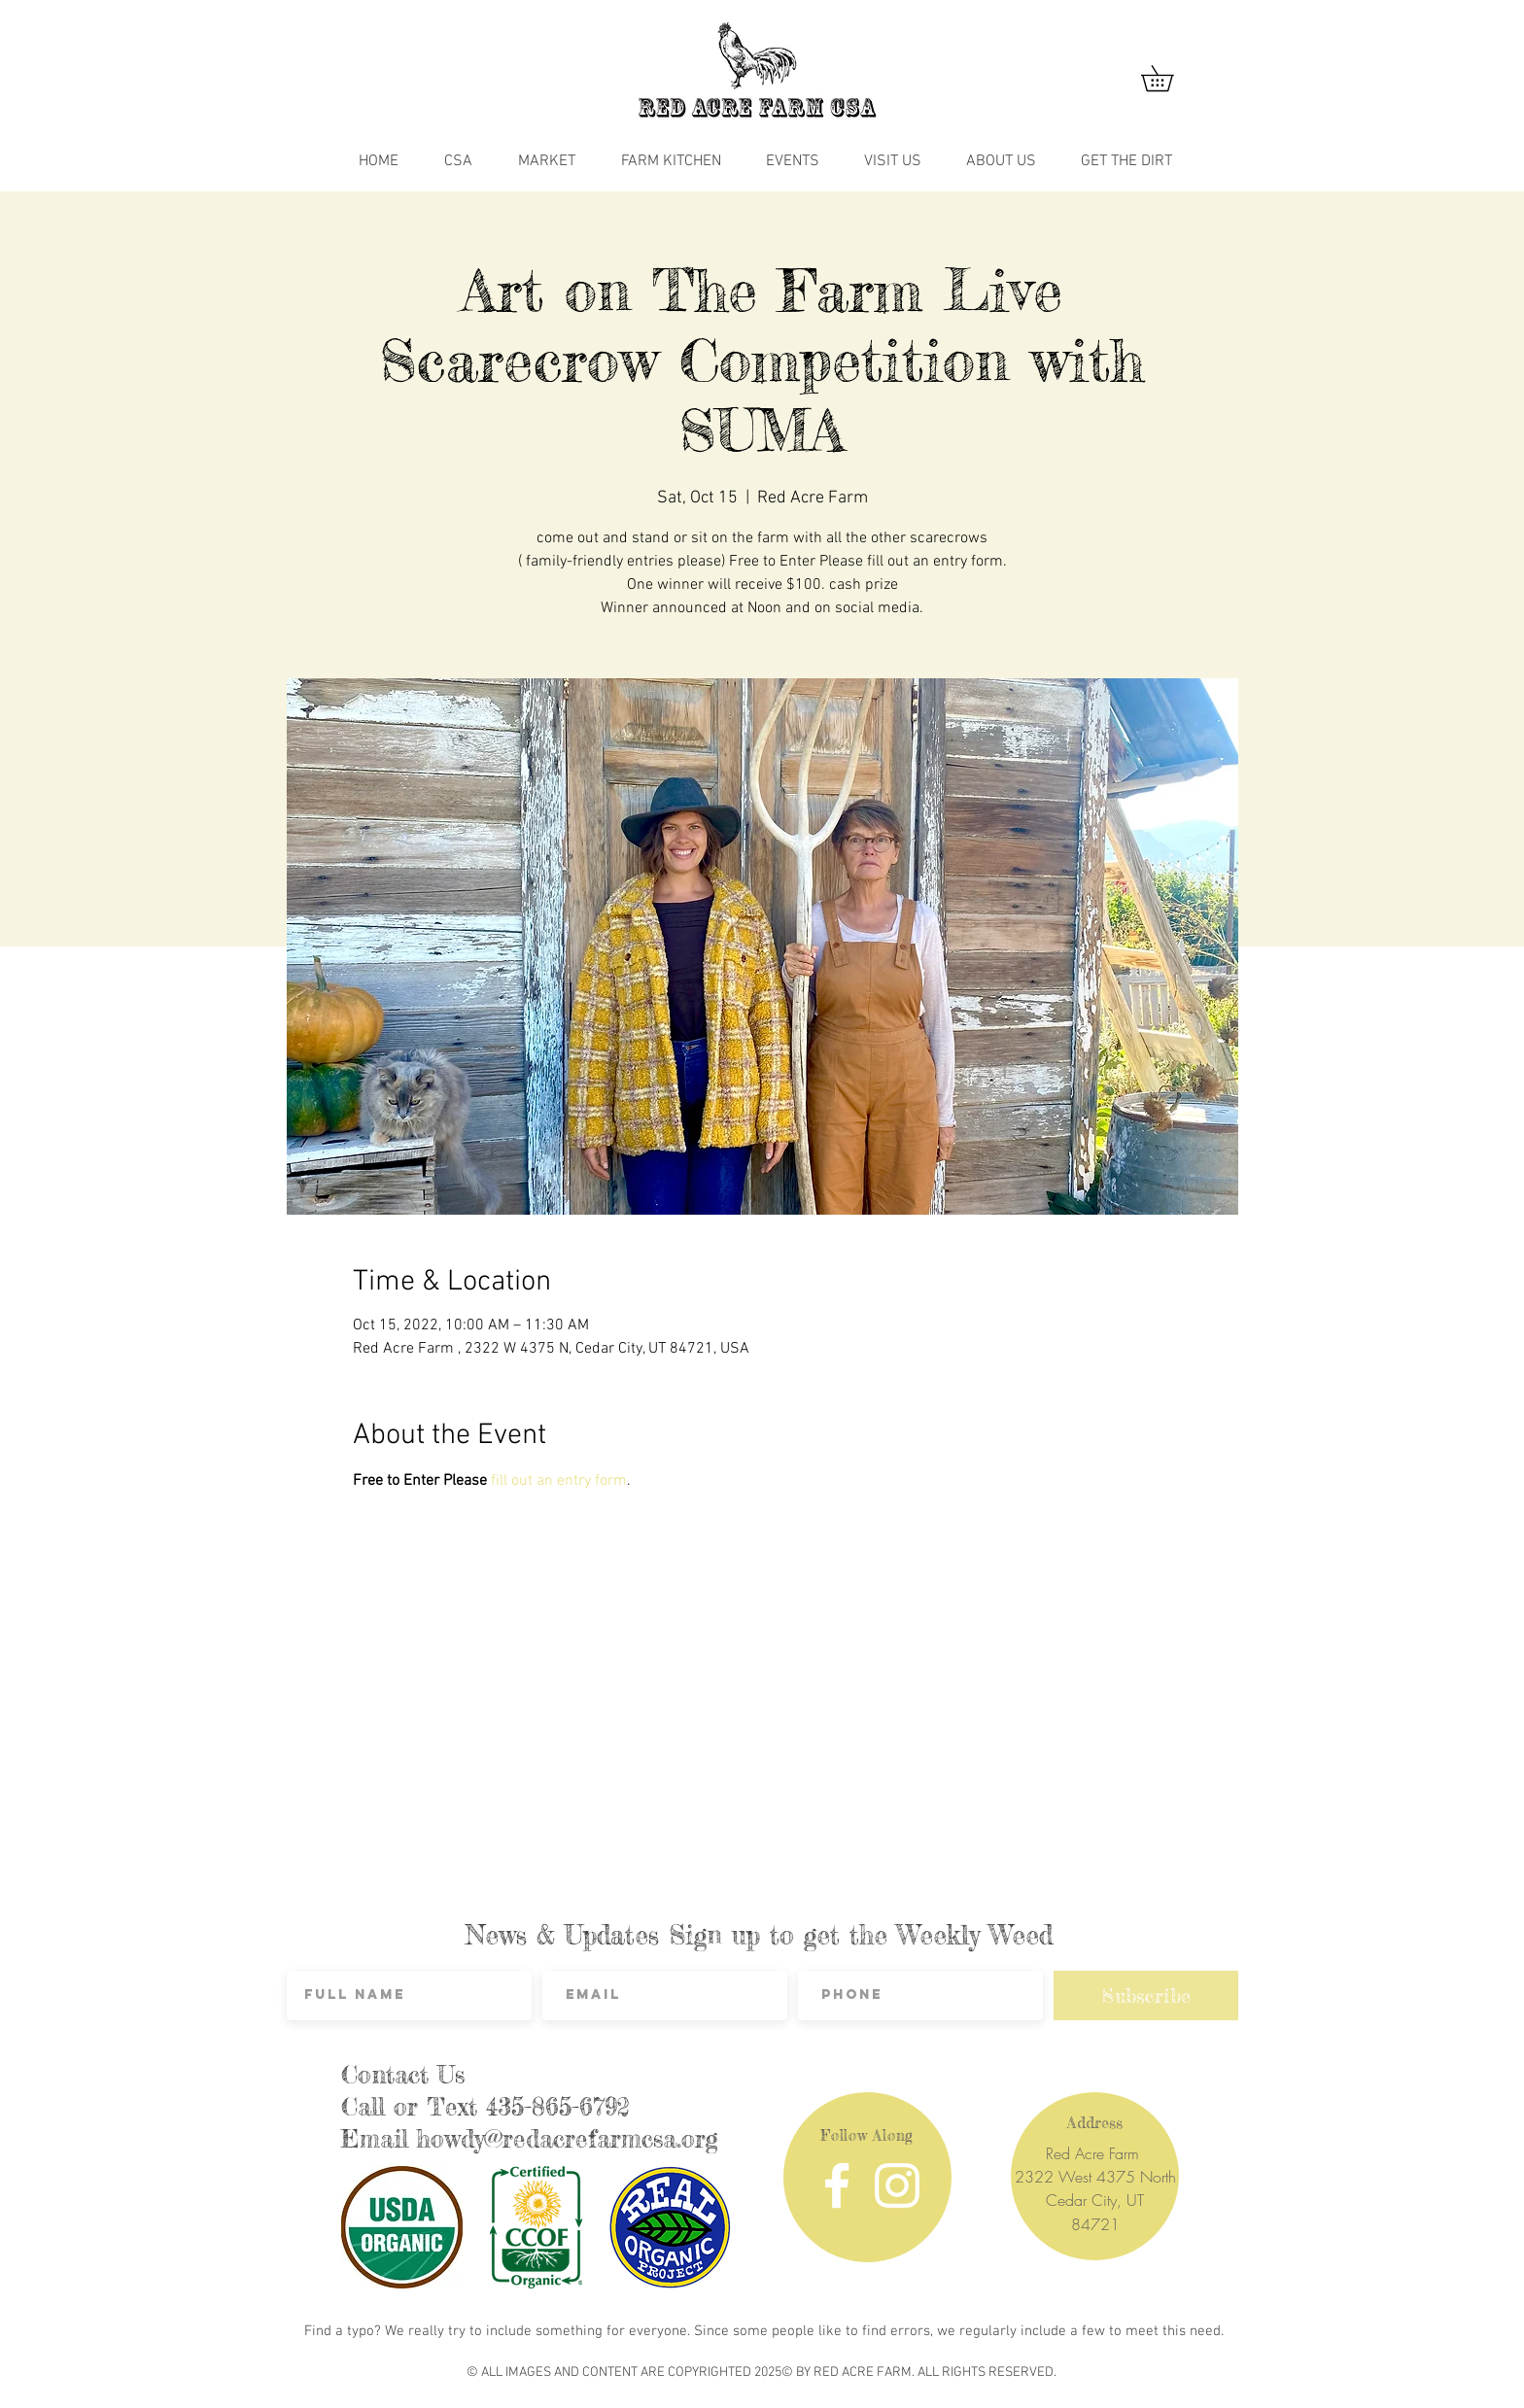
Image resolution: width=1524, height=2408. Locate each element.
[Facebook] (837, 2185)
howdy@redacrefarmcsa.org (567, 2138)
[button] (1169, 78)
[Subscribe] (1146, 1995)
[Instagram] (897, 2185)
